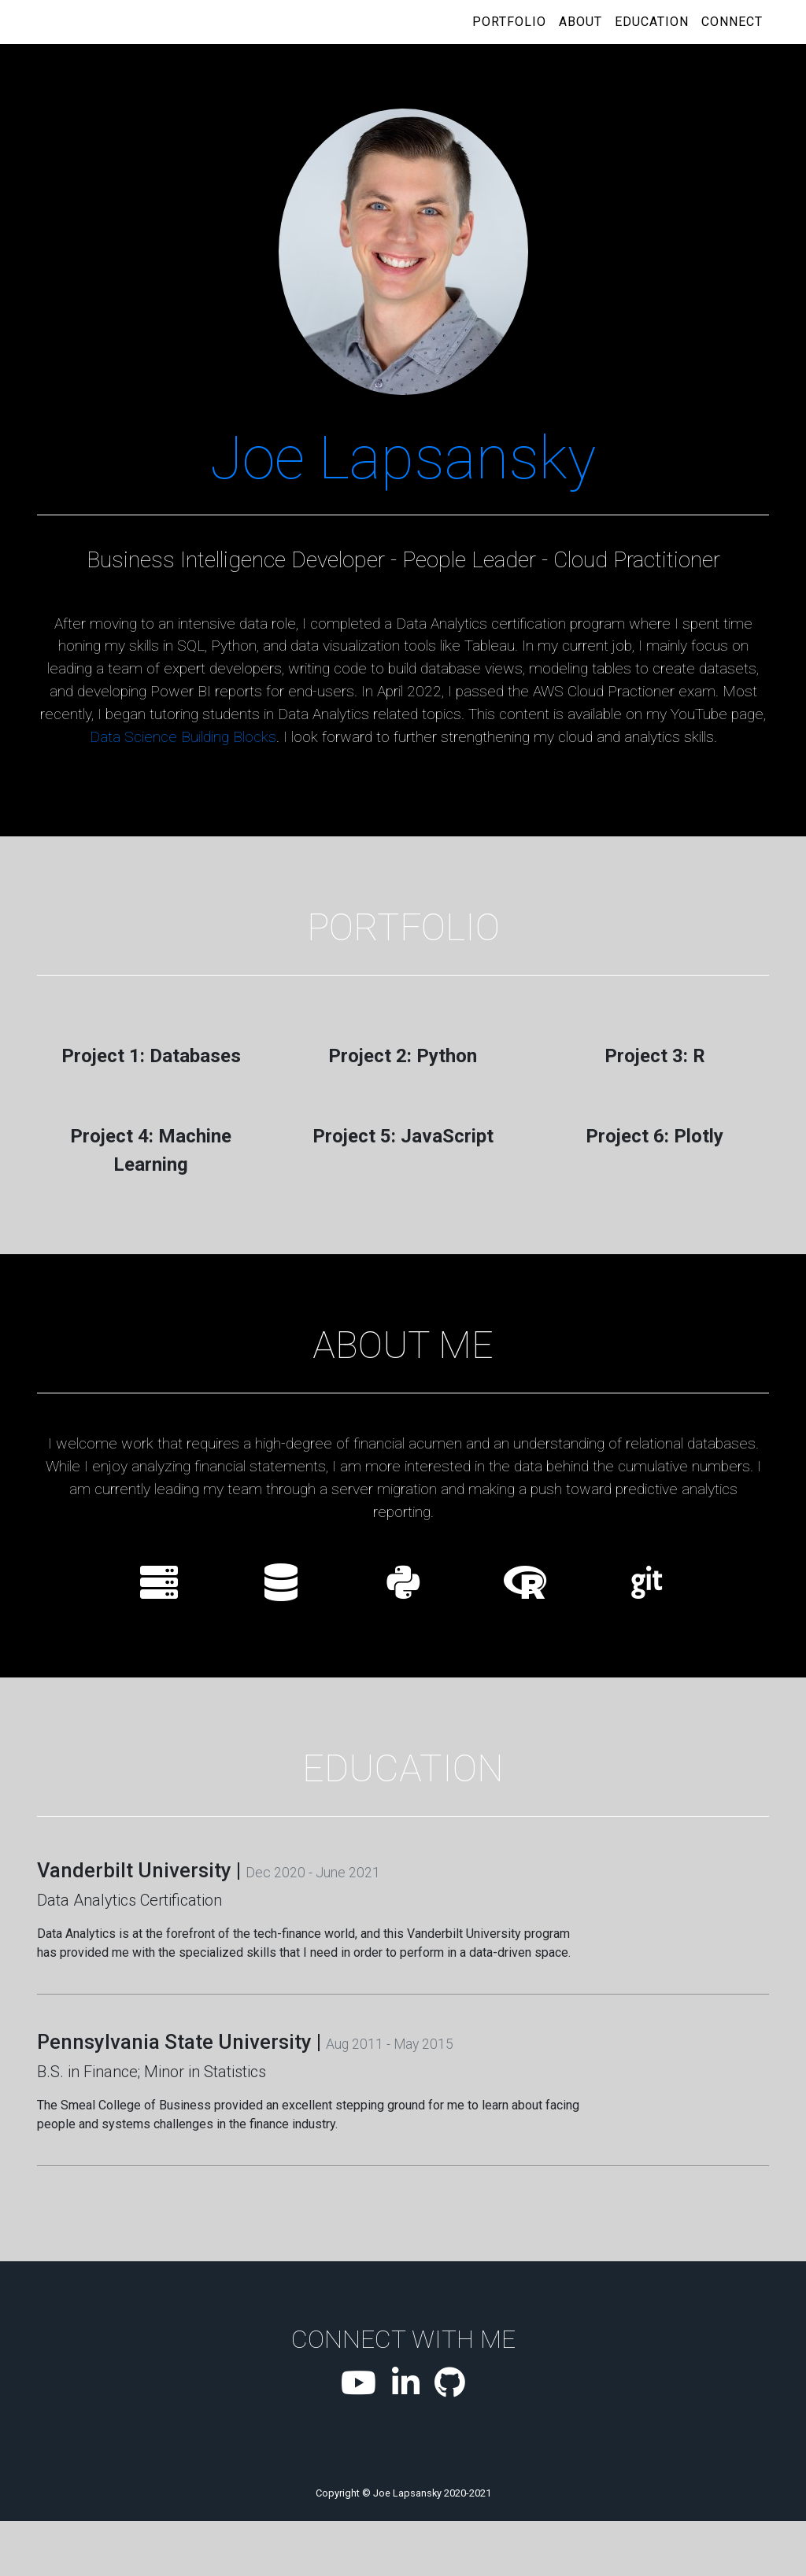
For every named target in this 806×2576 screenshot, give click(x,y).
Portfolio (509, 21)
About (580, 21)
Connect (732, 21)
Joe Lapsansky (403, 458)
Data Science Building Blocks (183, 737)
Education (652, 21)
